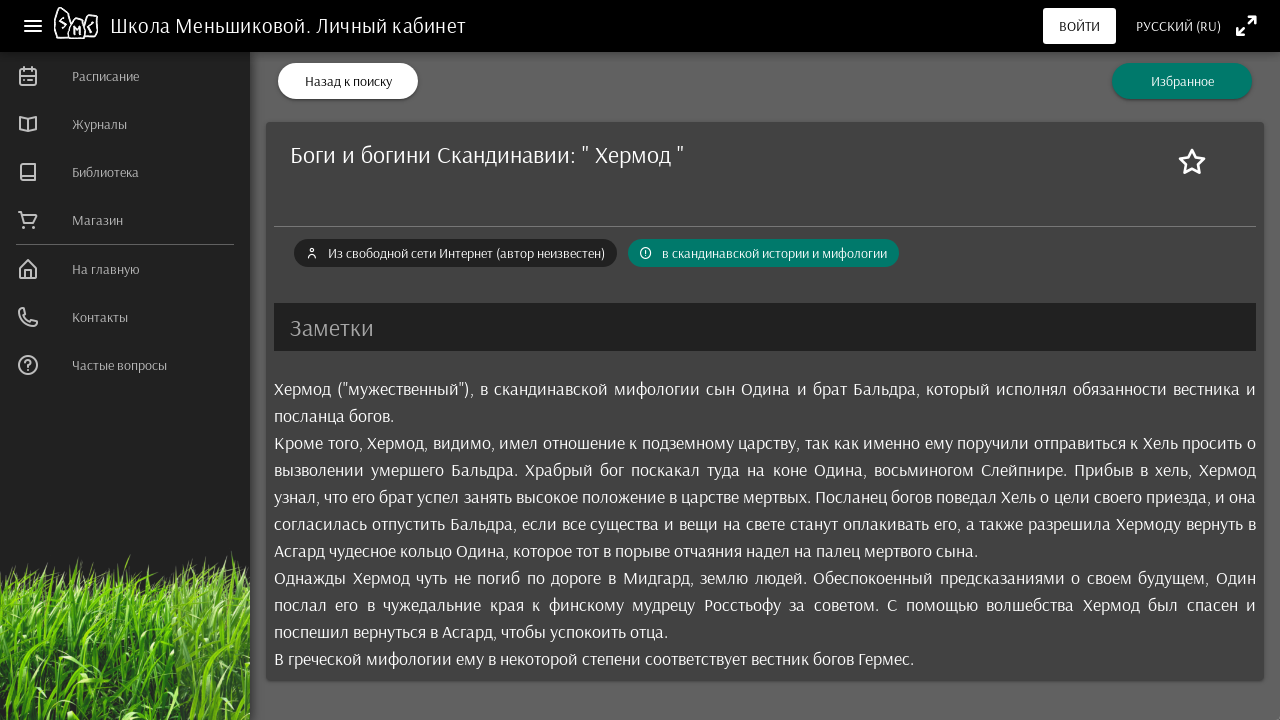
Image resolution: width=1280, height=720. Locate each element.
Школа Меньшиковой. (213, 25)
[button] (765, 327)
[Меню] (33, 26)
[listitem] (125, 76)
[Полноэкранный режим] (1246, 25)
